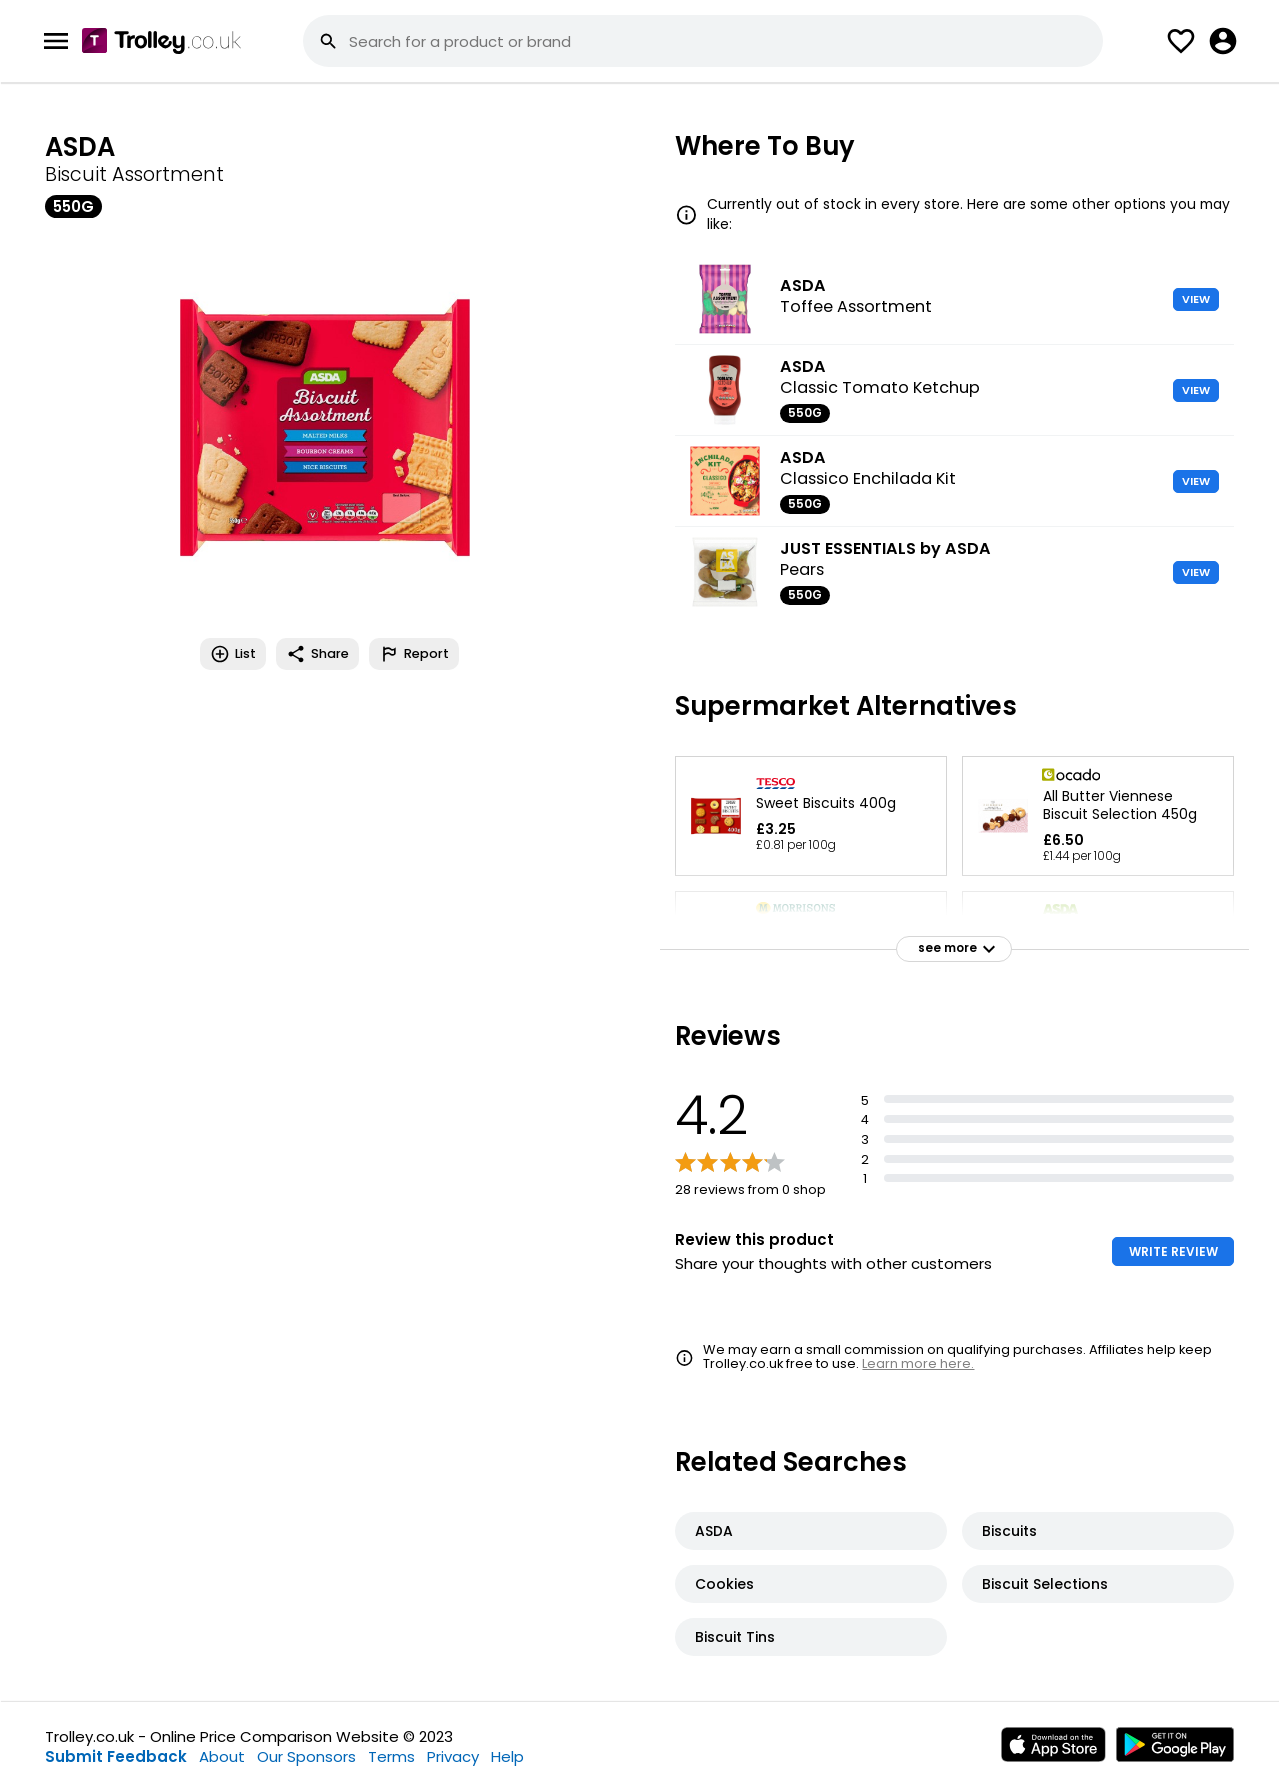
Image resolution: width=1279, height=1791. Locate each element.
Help (507, 1756)
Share (317, 654)
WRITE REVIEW (1173, 1251)
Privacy (453, 1756)
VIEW (1196, 299)
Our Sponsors (306, 1756)
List (233, 654)
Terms (391, 1756)
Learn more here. (918, 1363)
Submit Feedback (116, 1756)
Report (414, 654)
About (222, 1756)
